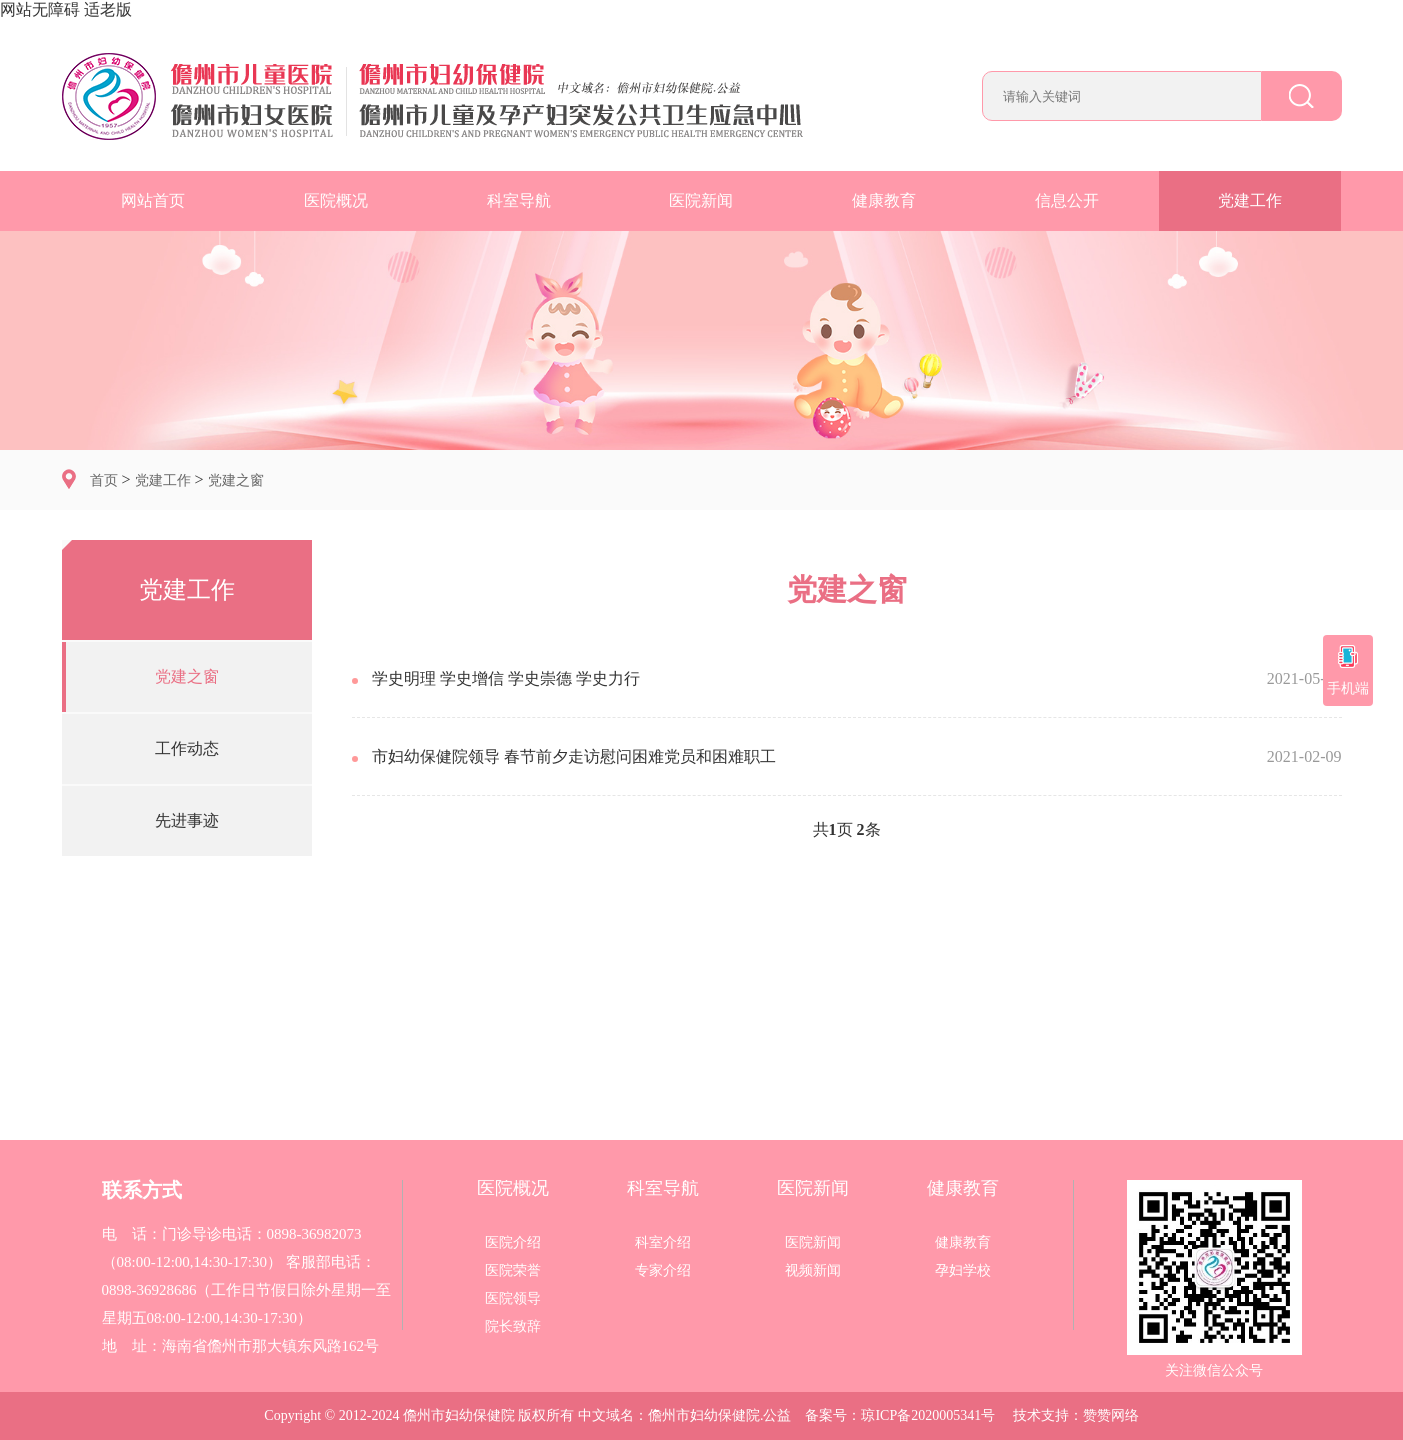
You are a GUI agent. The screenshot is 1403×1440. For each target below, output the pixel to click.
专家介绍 (663, 1271)
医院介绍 (513, 1243)
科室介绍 (663, 1243)
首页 (104, 480)
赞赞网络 (1111, 1415)
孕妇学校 (963, 1271)
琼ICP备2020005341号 (928, 1415)
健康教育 (884, 200)
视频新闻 (813, 1271)
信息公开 (1067, 200)
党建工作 (1250, 200)
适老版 (108, 9)
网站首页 (153, 200)
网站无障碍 (40, 9)
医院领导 (513, 1299)
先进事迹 (187, 820)
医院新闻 (701, 200)
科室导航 (519, 200)
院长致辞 (513, 1327)
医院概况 (336, 200)
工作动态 (187, 748)
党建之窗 (236, 480)
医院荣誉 (513, 1271)
